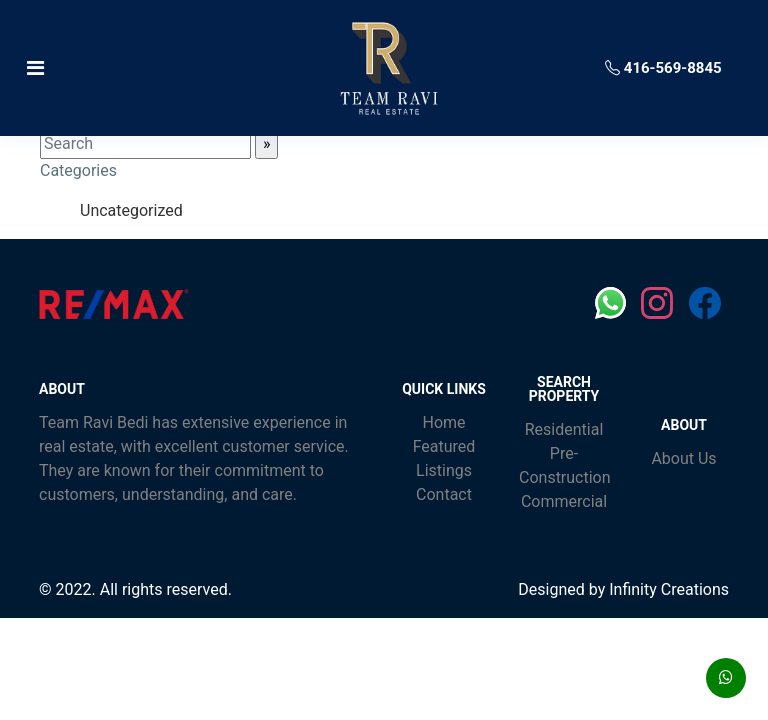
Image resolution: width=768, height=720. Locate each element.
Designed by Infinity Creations (623, 589)
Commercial (564, 501)
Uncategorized (131, 210)
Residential (564, 429)
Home (443, 422)
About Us (683, 458)
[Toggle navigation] (138, 68)
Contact (444, 494)
